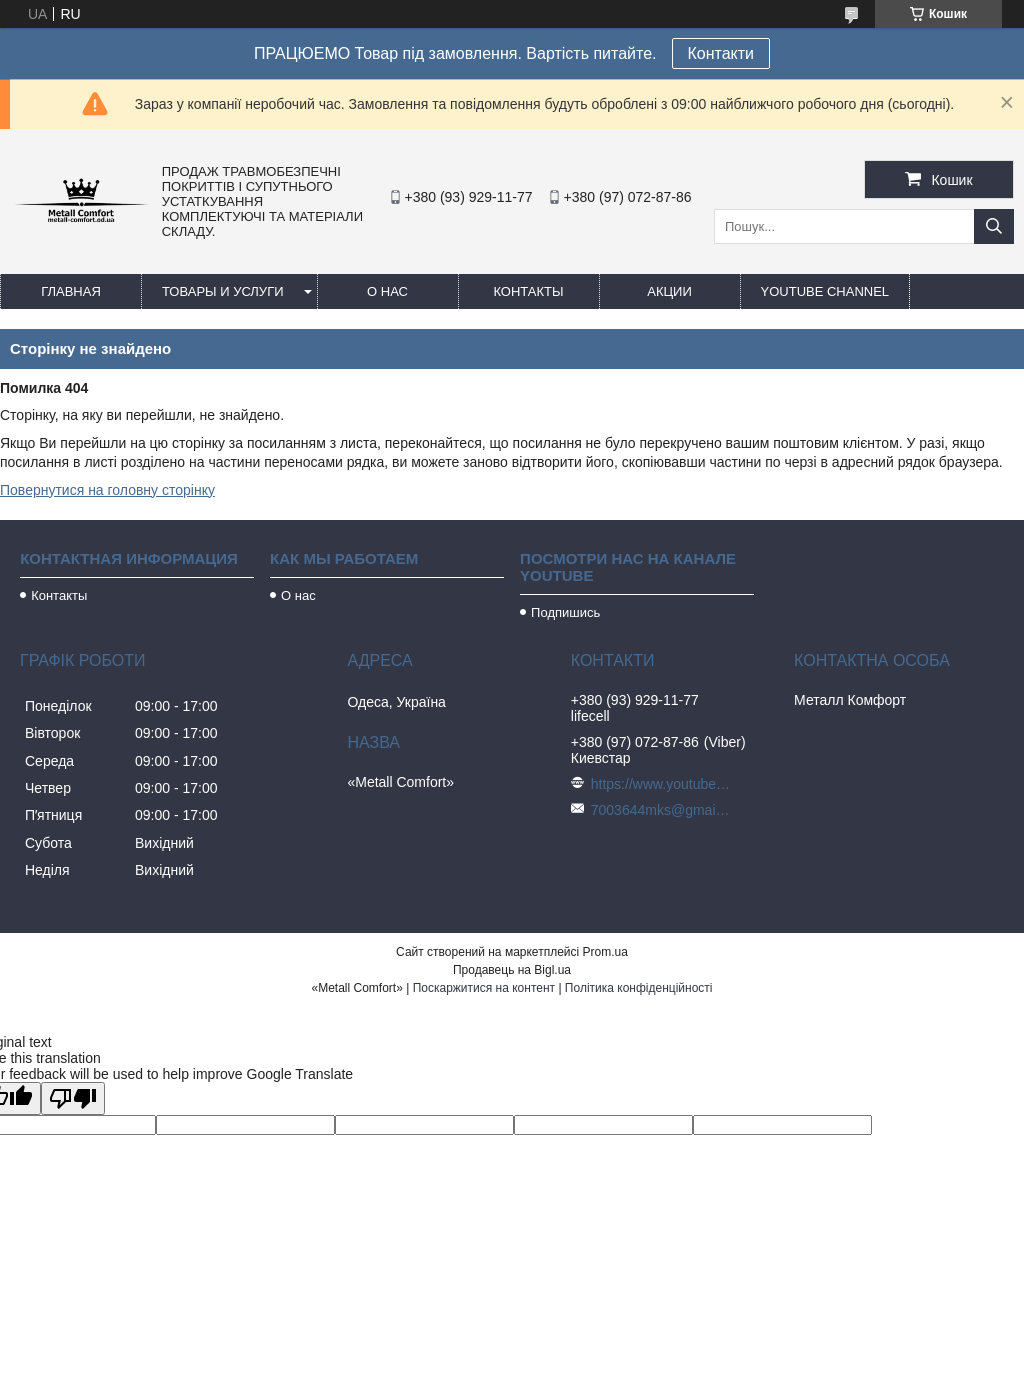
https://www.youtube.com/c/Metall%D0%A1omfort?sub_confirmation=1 (661, 784)
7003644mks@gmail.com (661, 810)
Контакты (528, 291)
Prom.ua (605, 952)
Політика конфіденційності (639, 988)
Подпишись (565, 612)
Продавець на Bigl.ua (512, 970)
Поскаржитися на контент (484, 988)
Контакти (721, 53)
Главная (71, 291)
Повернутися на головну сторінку (107, 490)
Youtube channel (825, 291)
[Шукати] (994, 226)
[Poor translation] (73, 1098)
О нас (387, 291)
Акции (669, 291)
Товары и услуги (223, 291)
